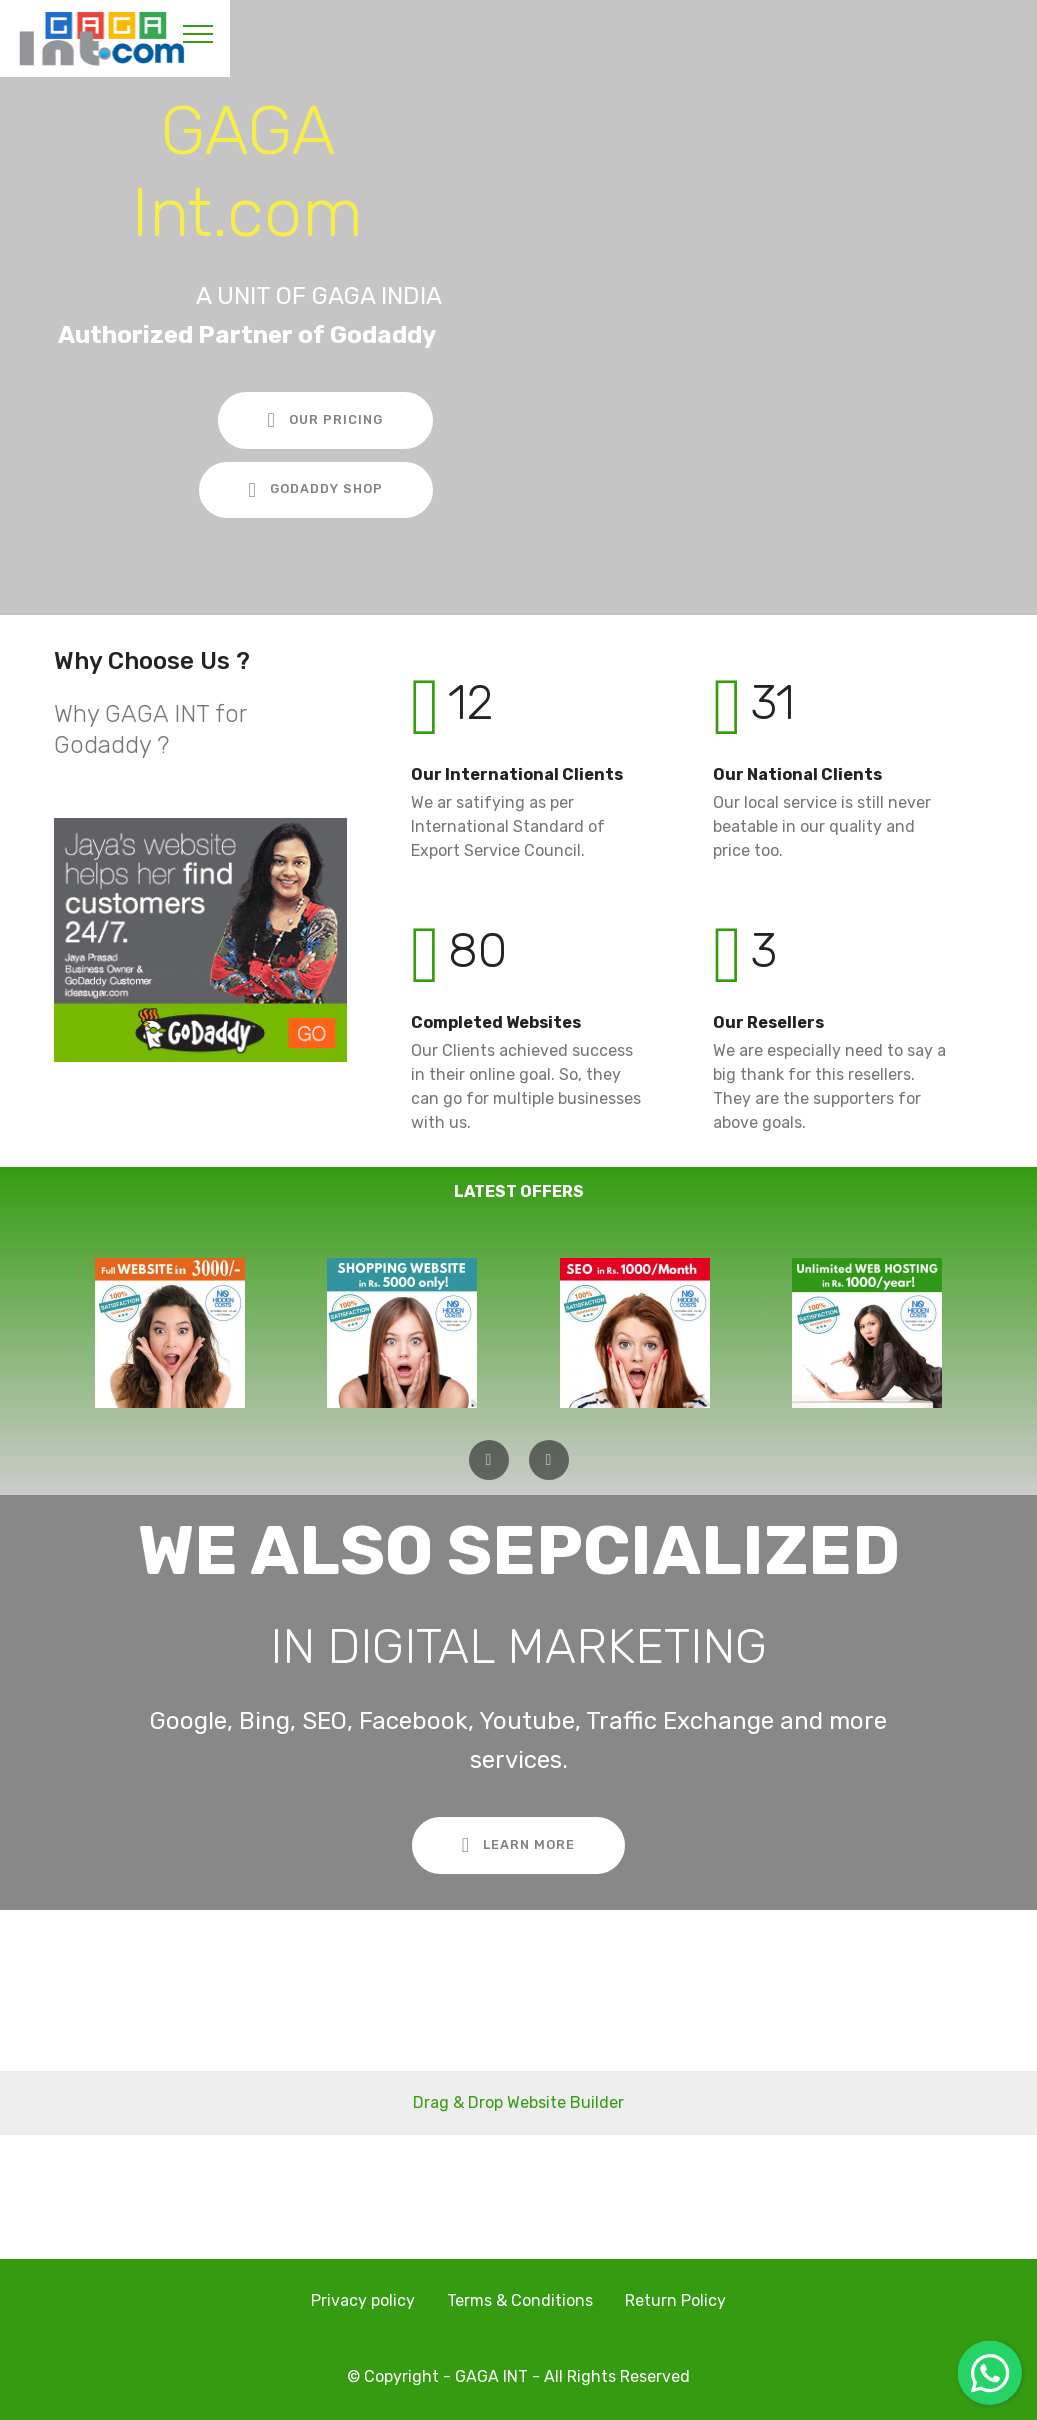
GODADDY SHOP (316, 490)
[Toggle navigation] (198, 33)
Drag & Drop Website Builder (518, 2102)
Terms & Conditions (520, 2300)
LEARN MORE (518, 1845)
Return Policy (675, 2300)
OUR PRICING (325, 420)
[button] (489, 1460)
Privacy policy (363, 2300)
